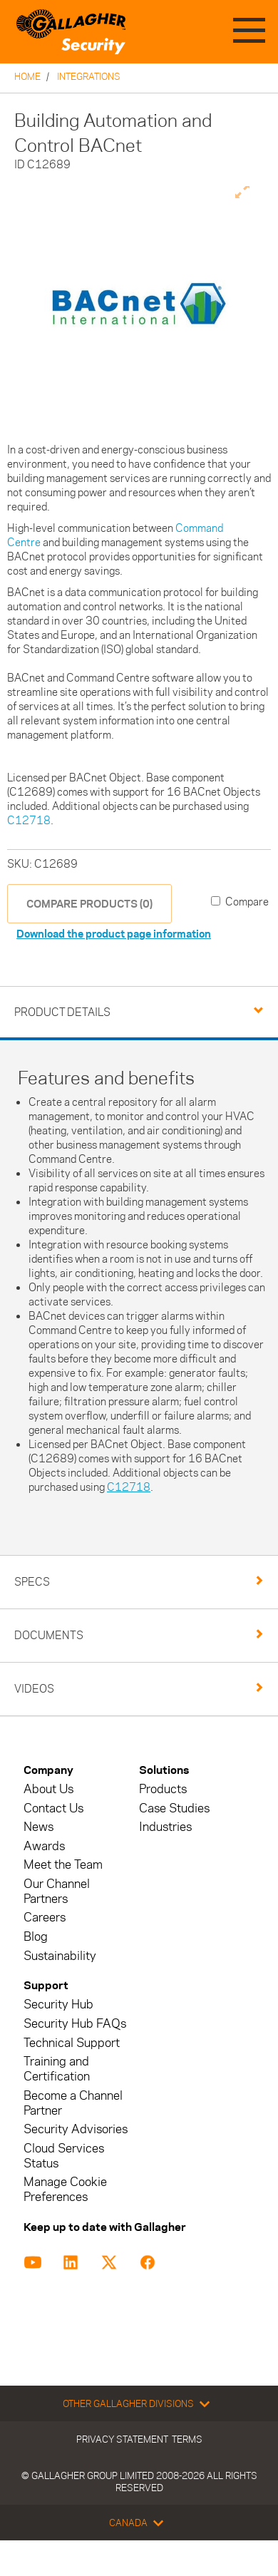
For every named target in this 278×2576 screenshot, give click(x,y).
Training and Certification (57, 2069)
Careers (45, 1917)
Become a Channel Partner (73, 2103)
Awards (44, 1846)
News (38, 1827)
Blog (36, 1936)
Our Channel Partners (57, 1892)
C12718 (29, 820)
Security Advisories (76, 2129)
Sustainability (60, 1956)
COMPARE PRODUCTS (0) (89, 903)
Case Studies (174, 1808)
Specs (32, 1581)
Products (163, 1789)
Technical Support (72, 2043)
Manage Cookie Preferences (65, 2190)
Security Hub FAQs (75, 2023)
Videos (34, 1688)
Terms (187, 2439)
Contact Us (53, 1808)
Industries (165, 1827)
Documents (48, 1635)
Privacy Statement (122, 2439)
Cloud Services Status (64, 2156)
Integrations (88, 76)
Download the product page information (113, 933)
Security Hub (58, 2004)
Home (27, 76)
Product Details (62, 1012)
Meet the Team (63, 1864)
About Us (48, 1789)
